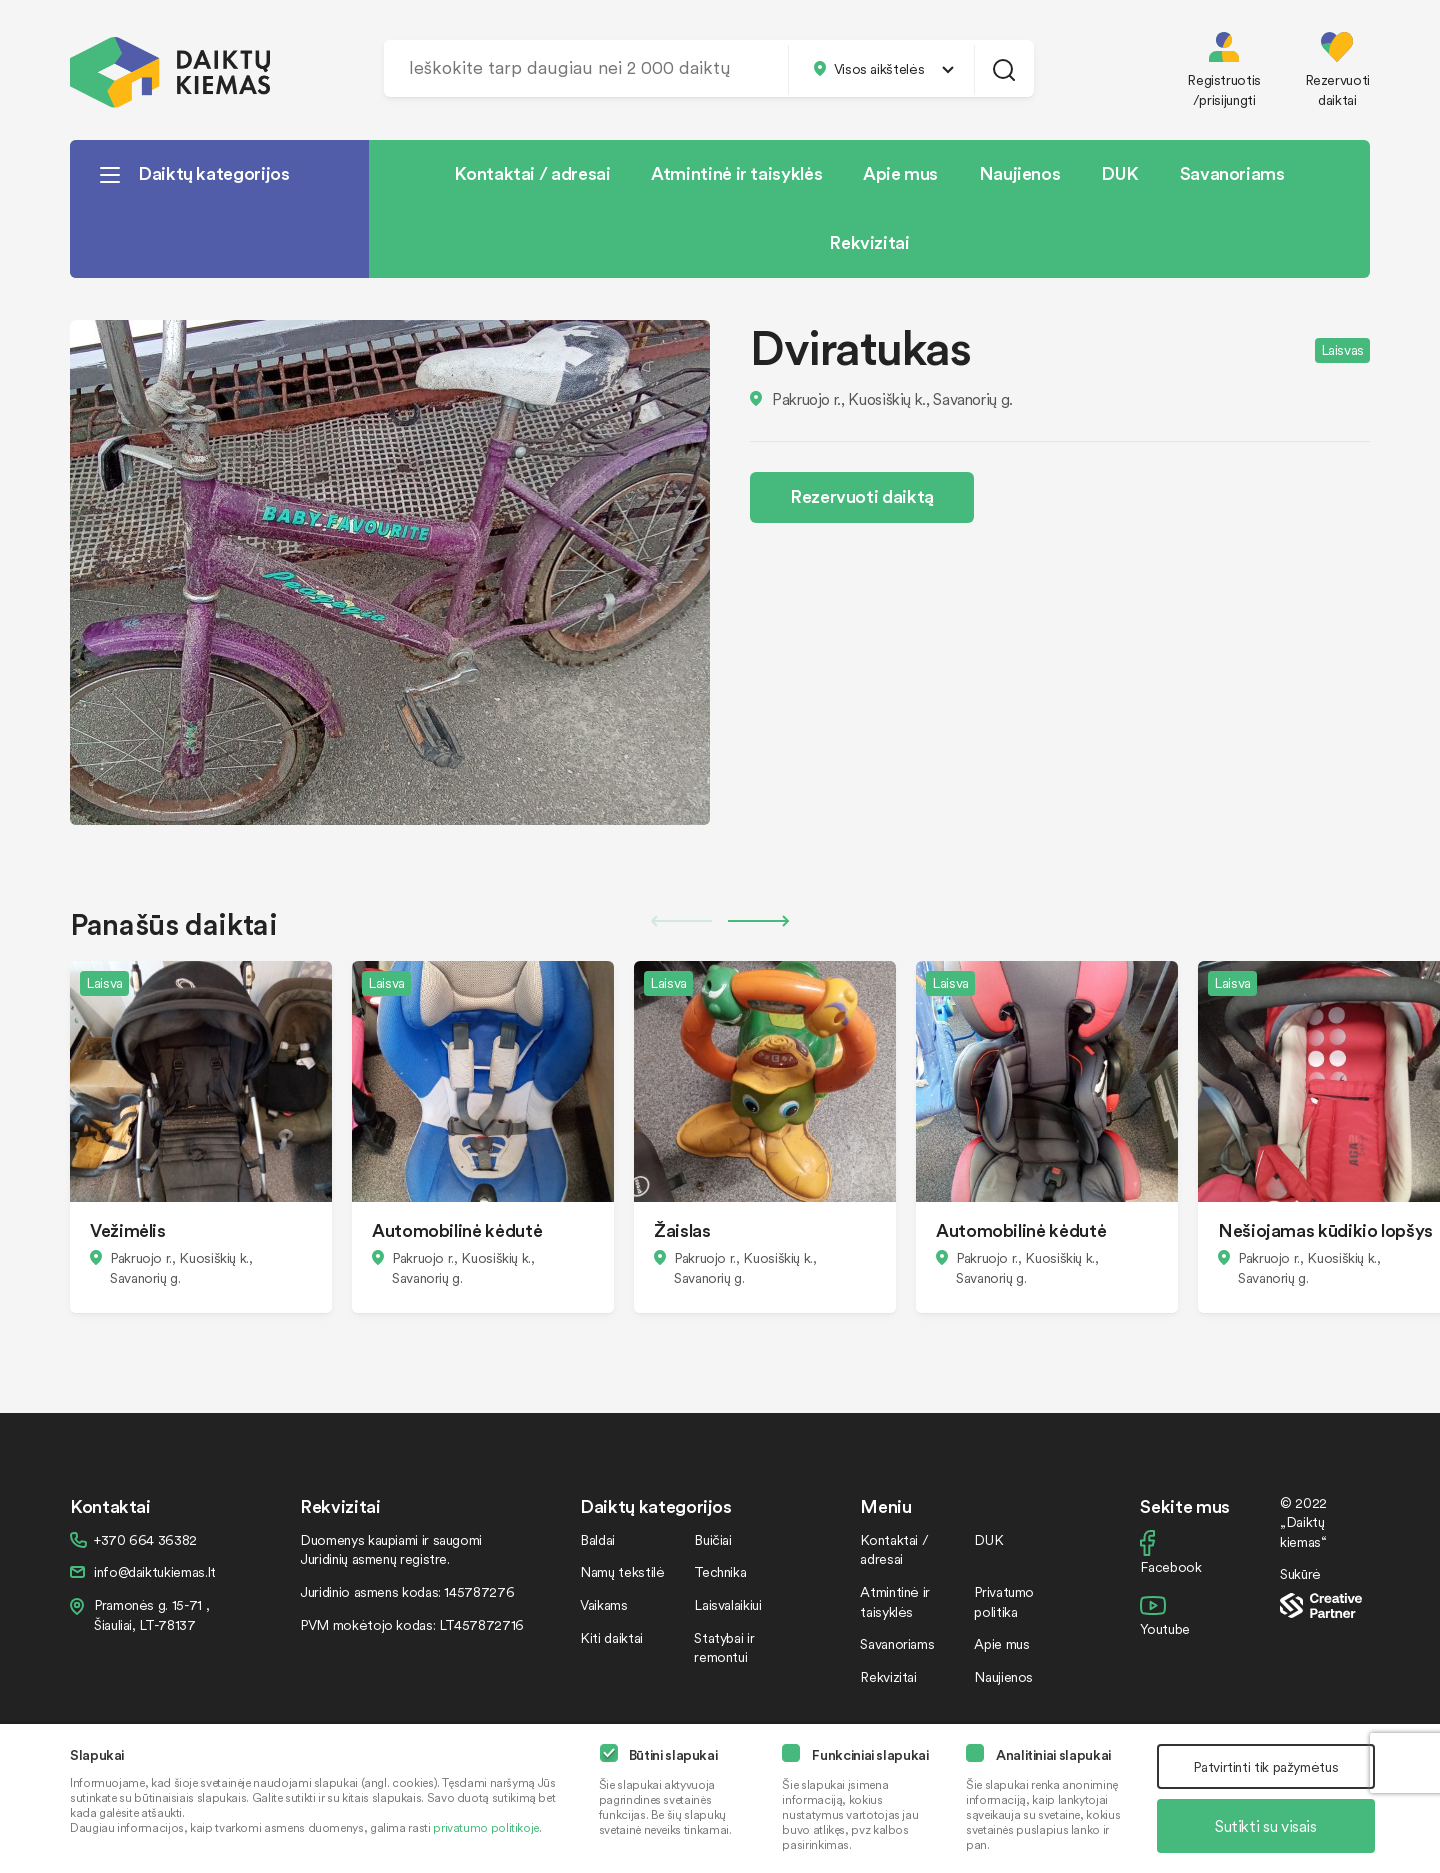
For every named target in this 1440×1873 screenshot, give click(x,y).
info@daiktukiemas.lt (155, 1571)
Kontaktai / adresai (532, 172)
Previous (681, 921)
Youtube (1164, 1628)
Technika (720, 1571)
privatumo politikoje (486, 1827)
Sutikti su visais (1266, 1826)
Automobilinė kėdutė (457, 1229)
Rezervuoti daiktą (862, 495)
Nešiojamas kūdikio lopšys (1325, 1229)
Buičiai (712, 1539)
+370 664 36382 (145, 1539)
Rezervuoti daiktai (1337, 89)
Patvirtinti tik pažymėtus (1265, 1766)
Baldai (597, 1539)
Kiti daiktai (611, 1637)
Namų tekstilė (622, 1571)
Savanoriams (1232, 172)
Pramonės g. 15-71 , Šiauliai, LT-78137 (151, 1614)
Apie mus (900, 172)
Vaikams (603, 1604)
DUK (1120, 172)
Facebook (1170, 1566)
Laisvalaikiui (727, 1604)
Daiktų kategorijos (214, 172)
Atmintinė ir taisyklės (736, 172)
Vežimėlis (128, 1229)
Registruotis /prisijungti (1224, 89)
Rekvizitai (869, 241)
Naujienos (1020, 172)
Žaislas (682, 1229)
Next (759, 921)
